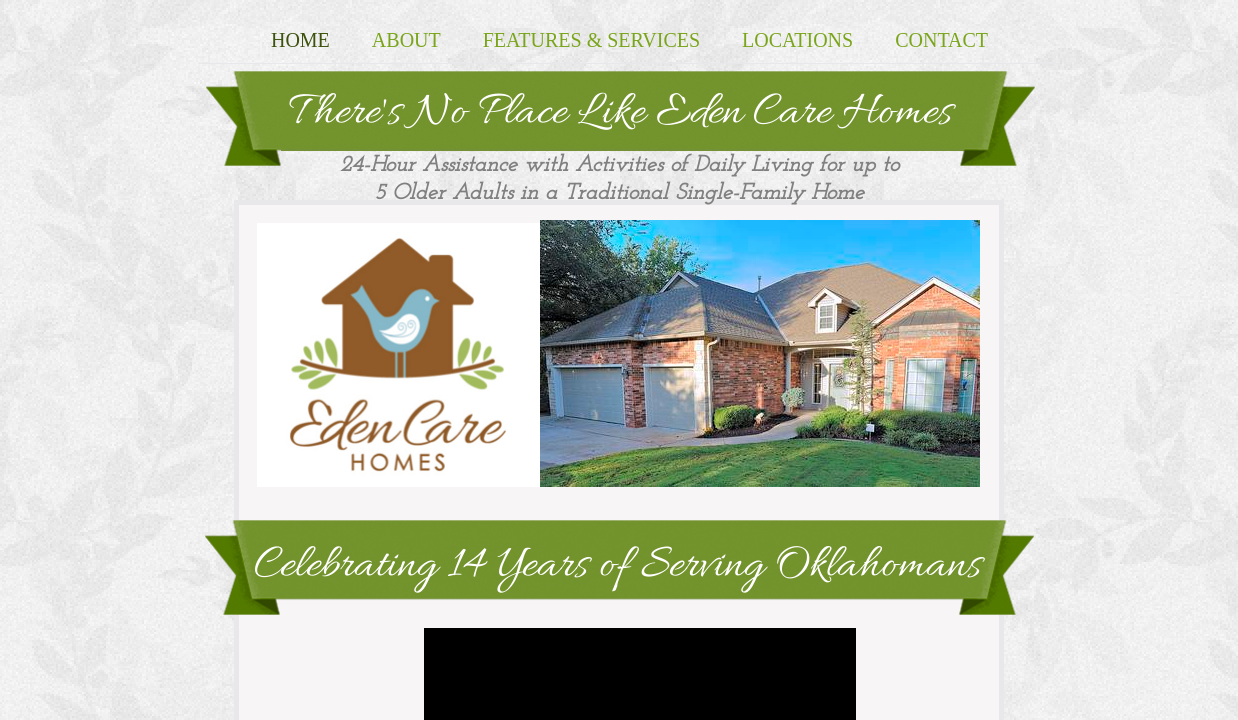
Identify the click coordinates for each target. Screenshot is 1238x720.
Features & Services (591, 40)
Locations (797, 40)
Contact (941, 40)
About (406, 40)
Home (300, 40)
